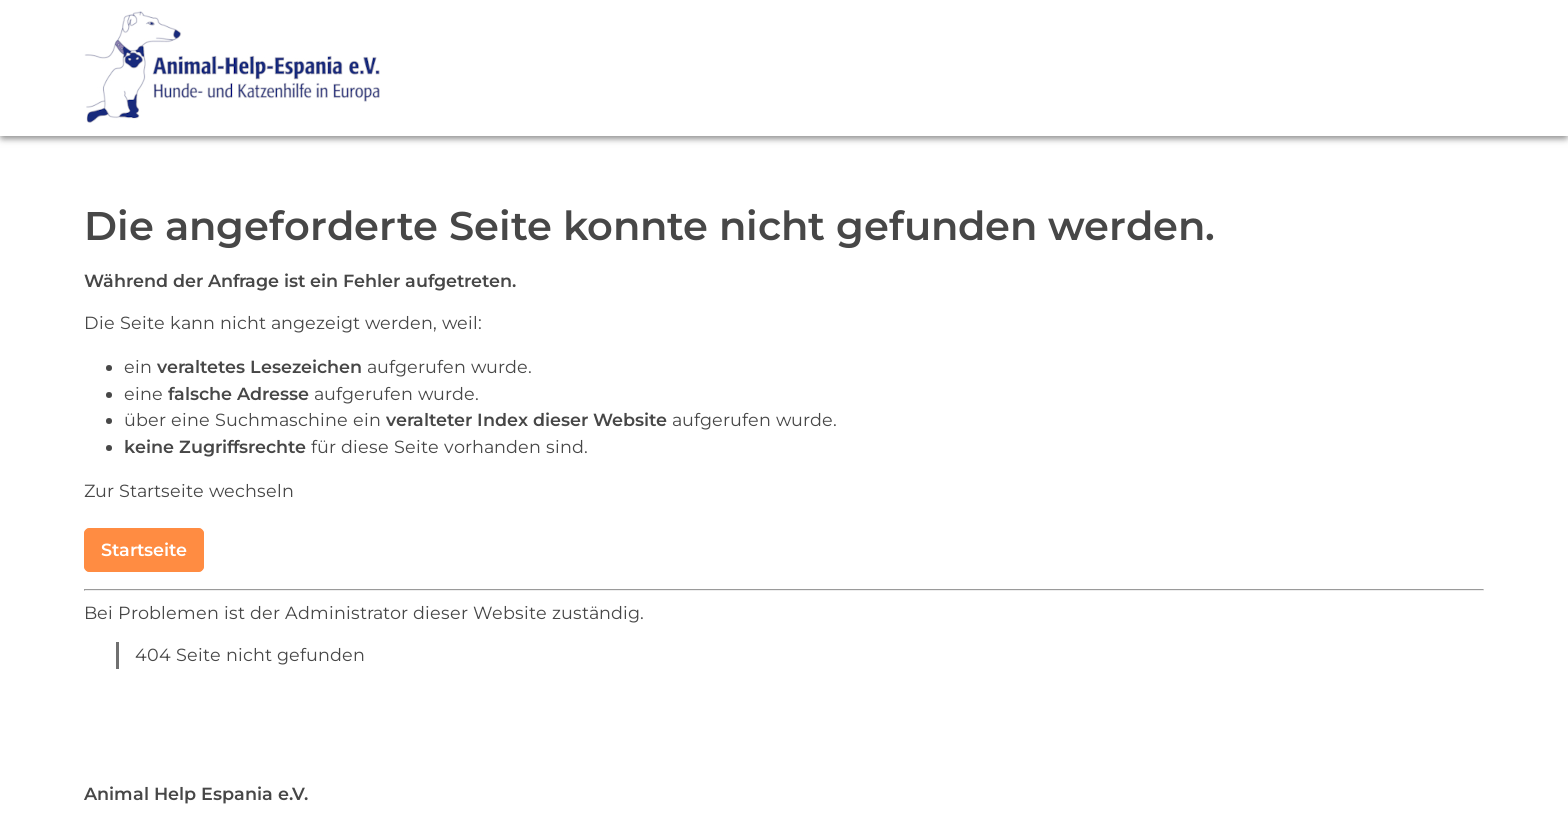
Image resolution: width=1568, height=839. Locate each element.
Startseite (144, 549)
